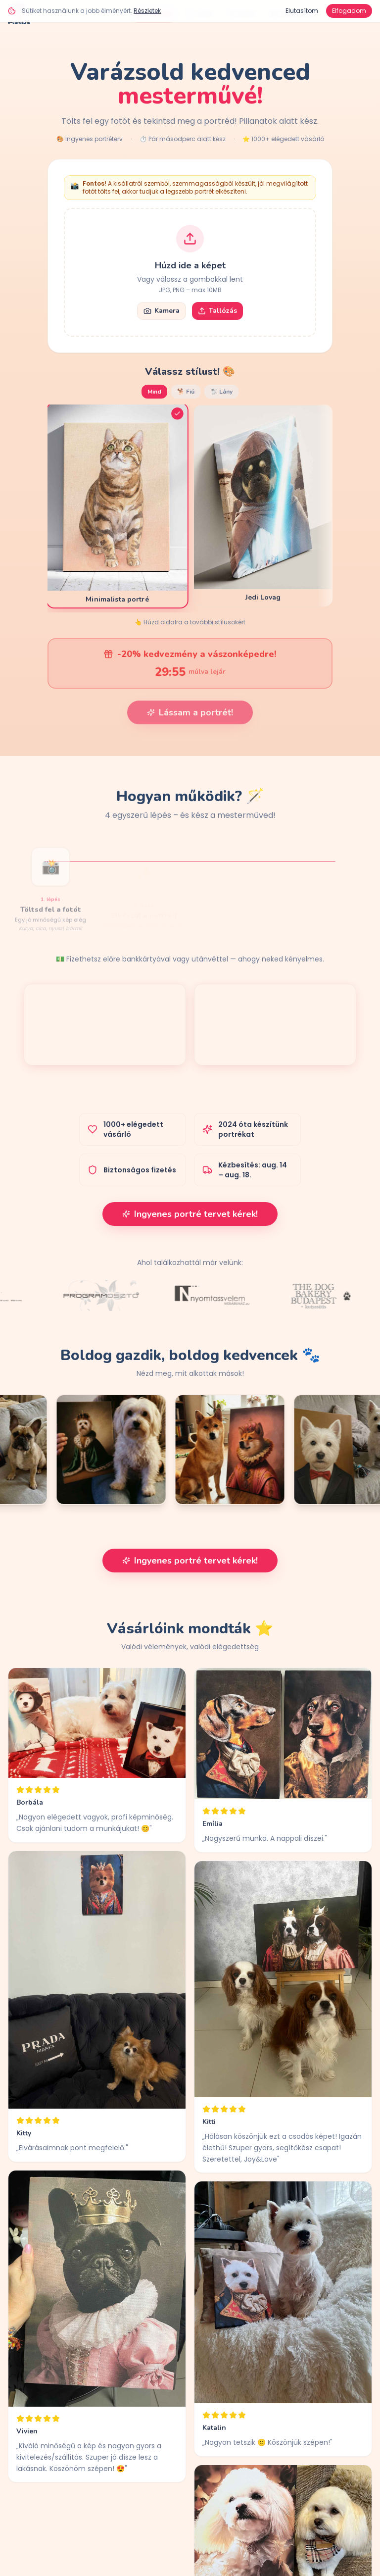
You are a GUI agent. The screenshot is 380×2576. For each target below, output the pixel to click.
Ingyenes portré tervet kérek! (190, 1214)
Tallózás (217, 310)
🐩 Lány (221, 392)
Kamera (161, 310)
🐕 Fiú (185, 392)
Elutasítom (301, 10)
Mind (154, 392)
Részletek (147, 10)
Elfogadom (349, 10)
